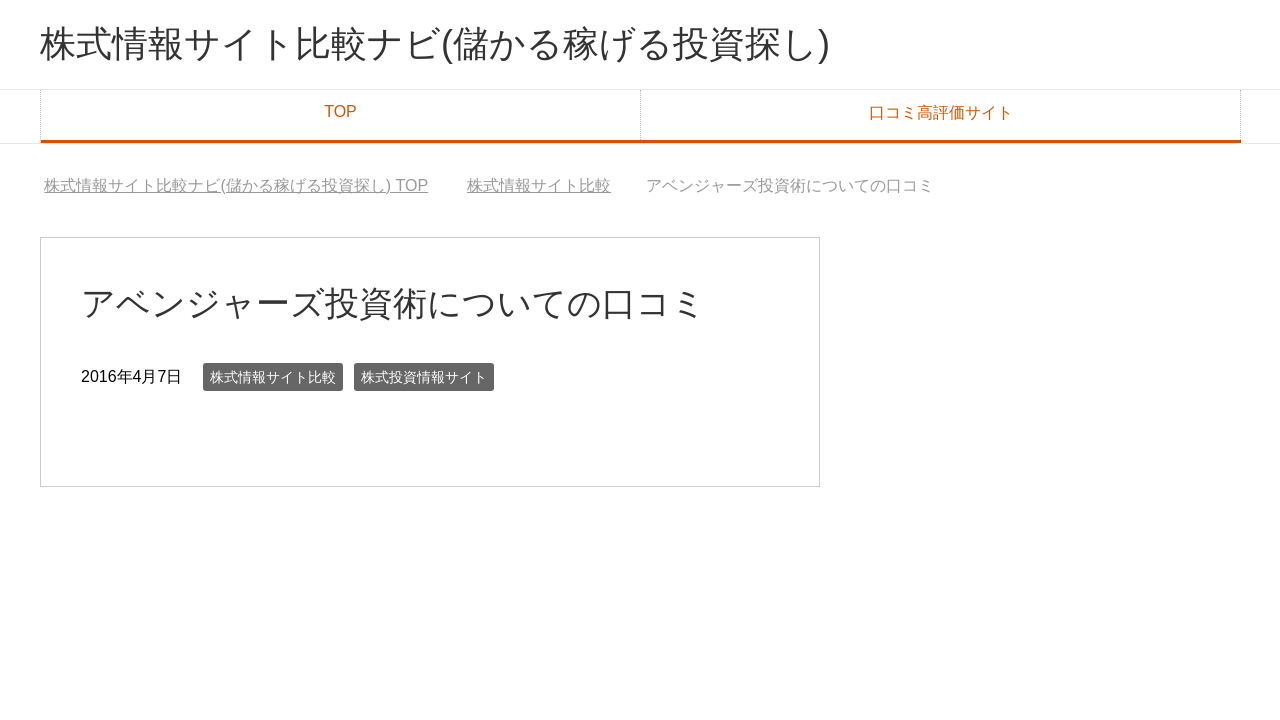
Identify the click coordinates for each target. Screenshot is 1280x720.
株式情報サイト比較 (273, 377)
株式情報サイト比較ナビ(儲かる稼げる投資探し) (435, 43)
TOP (340, 111)
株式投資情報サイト (424, 377)
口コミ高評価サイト (941, 112)
